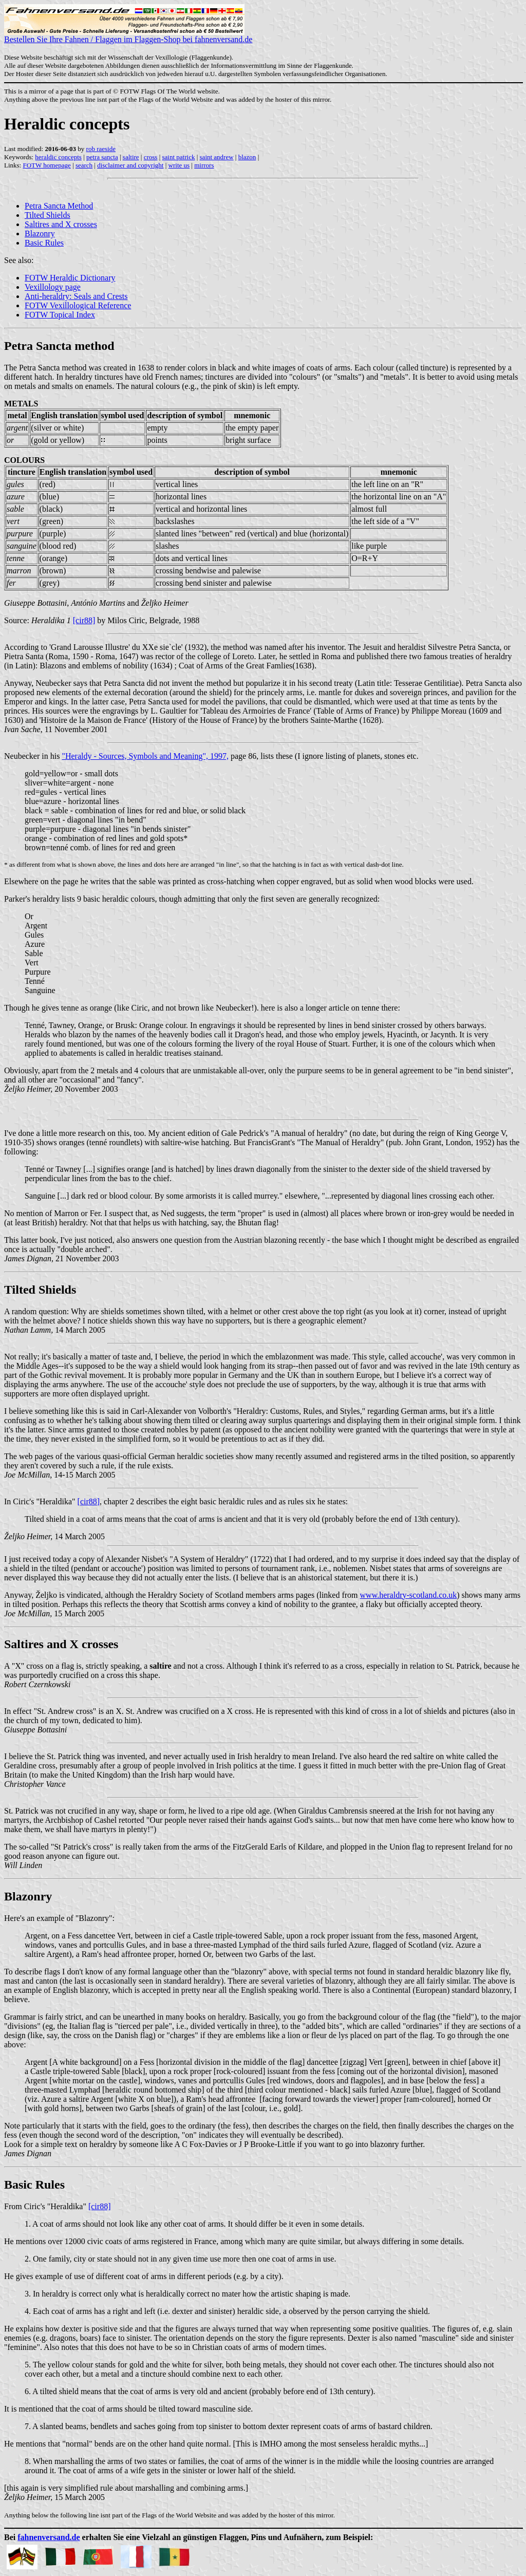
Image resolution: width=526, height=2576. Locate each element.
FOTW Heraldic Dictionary (70, 277)
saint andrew (217, 157)
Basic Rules (44, 242)
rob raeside (101, 149)
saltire (131, 157)
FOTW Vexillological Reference (78, 305)
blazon (247, 157)
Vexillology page (53, 287)
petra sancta (102, 157)
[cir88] (84, 620)
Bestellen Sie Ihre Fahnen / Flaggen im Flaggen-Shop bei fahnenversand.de (128, 36)
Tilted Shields (47, 215)
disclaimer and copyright (130, 165)
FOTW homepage (46, 165)
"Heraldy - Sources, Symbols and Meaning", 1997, (145, 756)
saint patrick (178, 157)
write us (179, 165)
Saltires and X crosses (61, 224)
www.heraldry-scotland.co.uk (408, 1595)
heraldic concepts (58, 157)
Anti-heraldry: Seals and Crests (76, 296)
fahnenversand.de (48, 2537)
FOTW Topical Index (60, 314)
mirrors (204, 165)
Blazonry (40, 233)
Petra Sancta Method (59, 205)
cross (151, 157)
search (84, 165)
